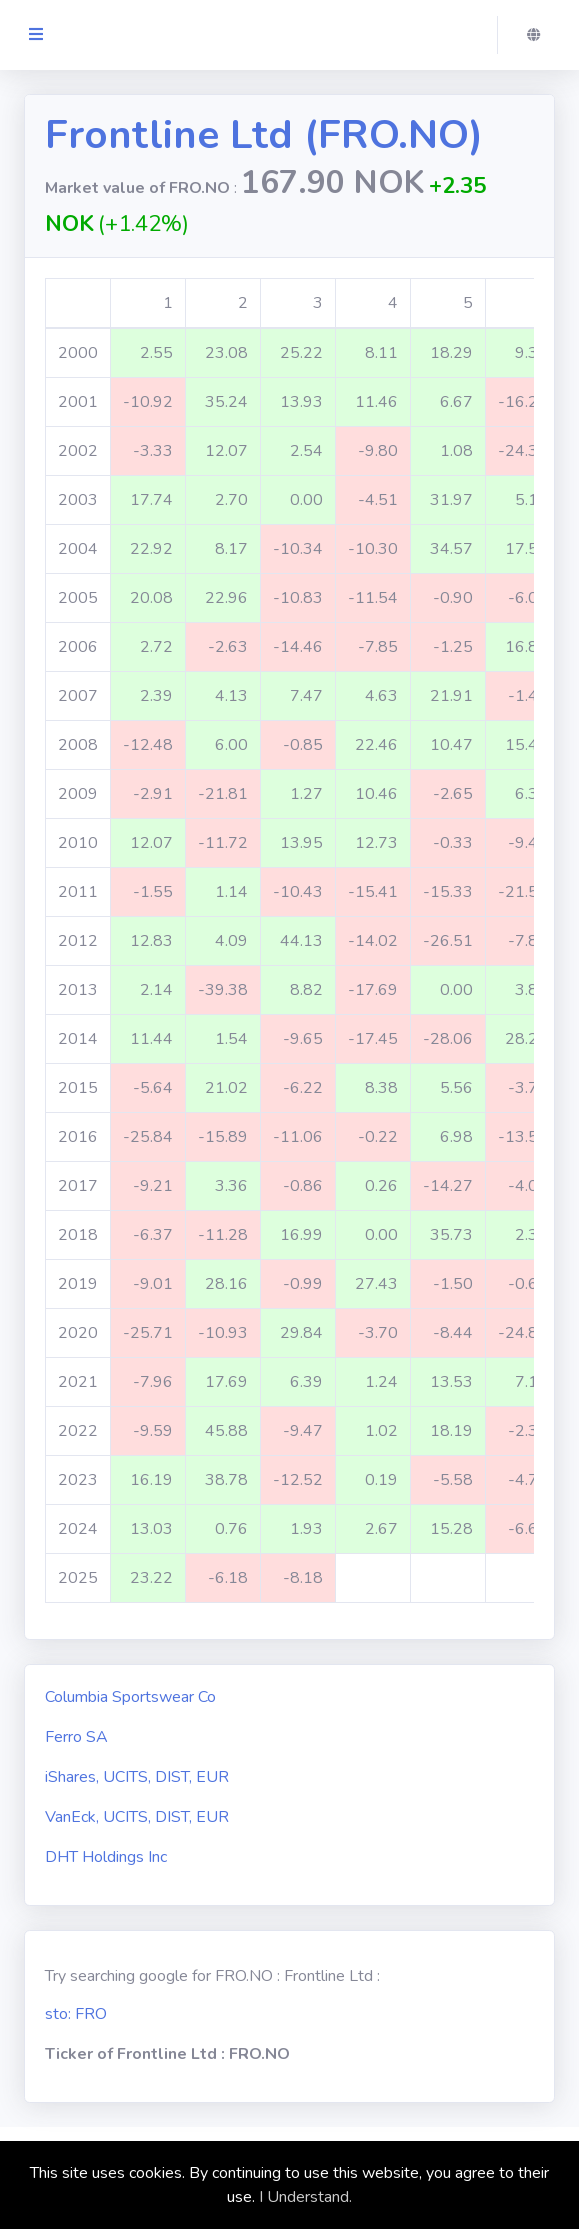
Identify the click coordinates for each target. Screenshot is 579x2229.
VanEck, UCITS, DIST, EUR (137, 1817)
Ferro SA (76, 1737)
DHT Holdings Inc (106, 1857)
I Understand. (305, 2197)
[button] (539, 35)
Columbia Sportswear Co (130, 1697)
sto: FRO (76, 2014)
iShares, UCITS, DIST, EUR (137, 1777)
